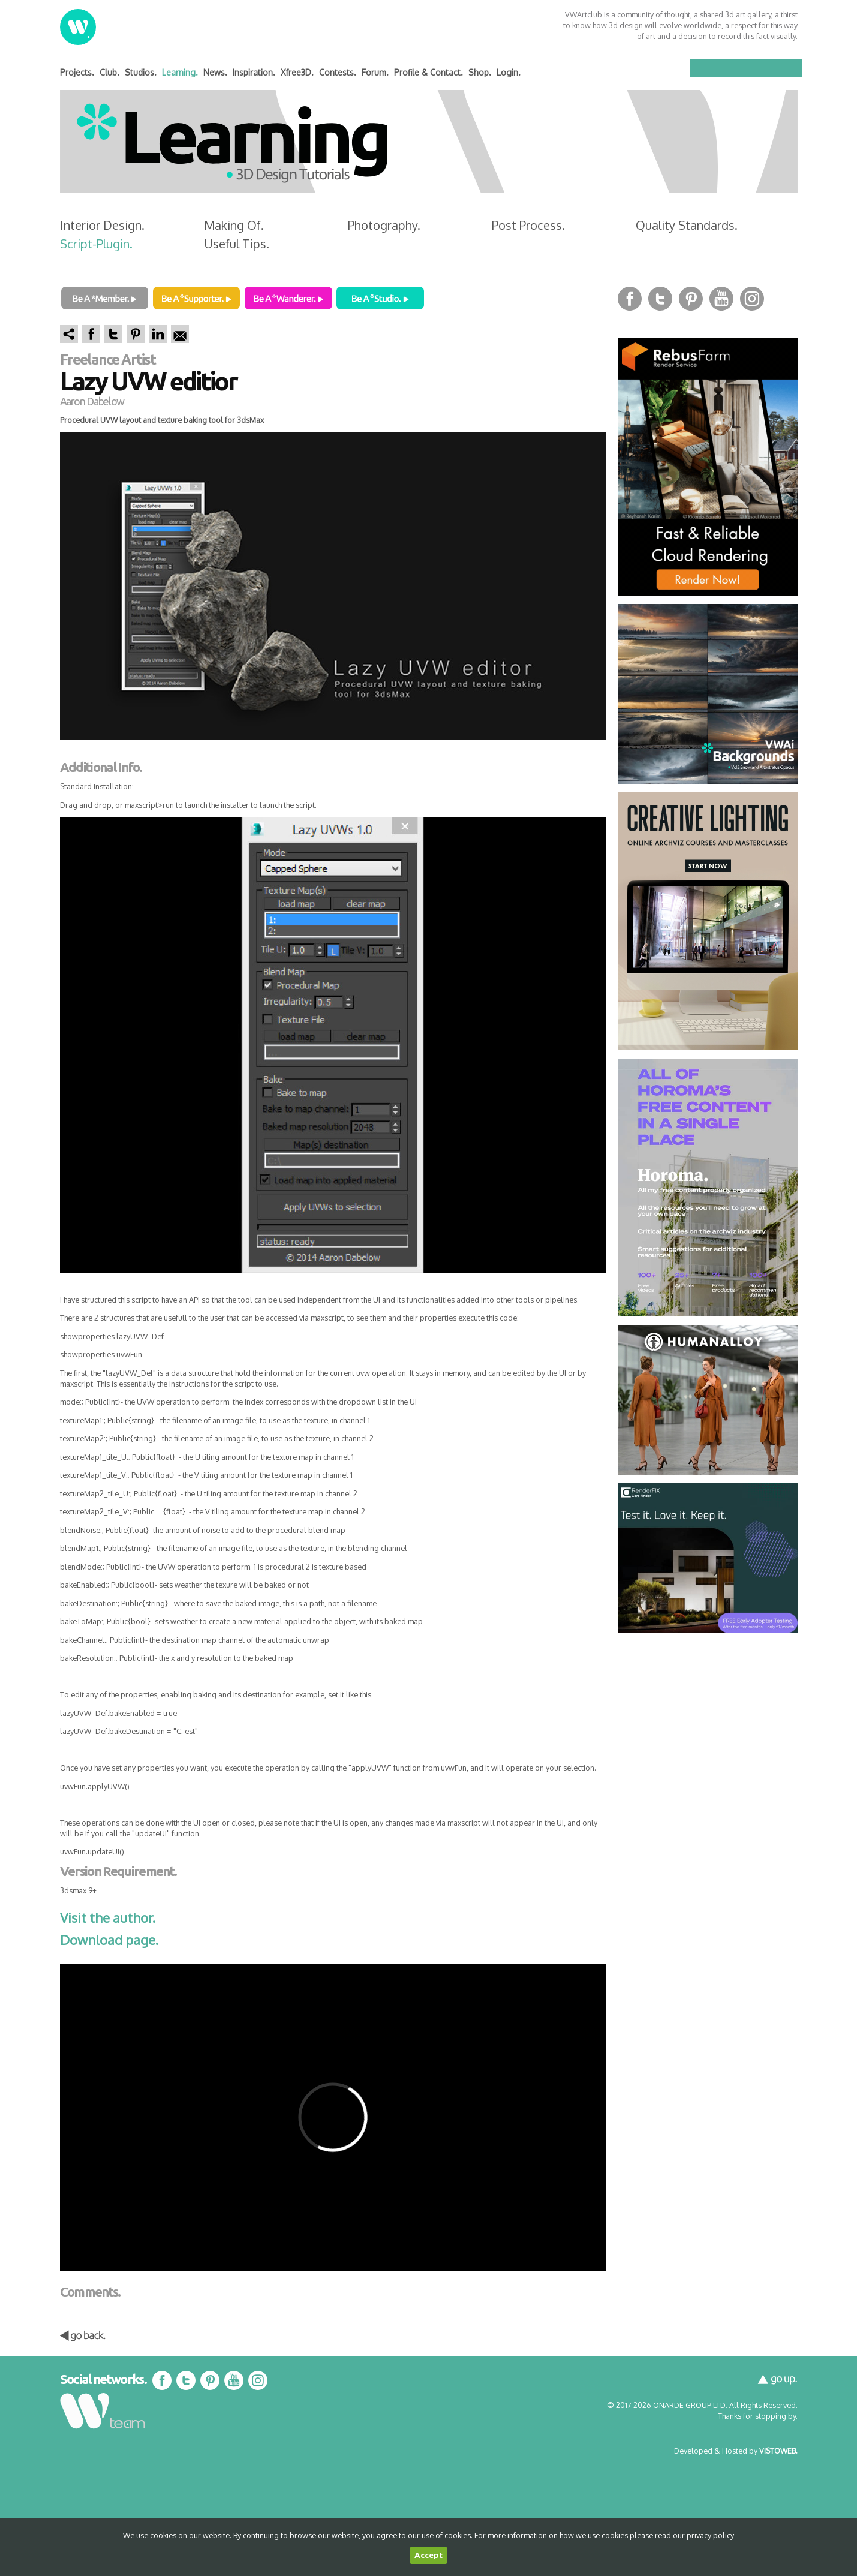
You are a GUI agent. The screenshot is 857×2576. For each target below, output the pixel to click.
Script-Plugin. (96, 243)
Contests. (337, 72)
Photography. (384, 225)
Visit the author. (107, 1917)
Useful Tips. (236, 243)
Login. (509, 72)
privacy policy (710, 2535)
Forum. (375, 72)
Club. (109, 72)
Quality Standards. (687, 225)
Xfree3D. (297, 72)
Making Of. (234, 225)
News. (215, 72)
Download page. (109, 1939)
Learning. (180, 72)
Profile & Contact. (428, 72)
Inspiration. (254, 72)
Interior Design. (102, 225)
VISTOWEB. (778, 2450)
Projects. (77, 72)
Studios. (141, 72)
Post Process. (528, 225)
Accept (428, 2555)
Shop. (479, 72)
